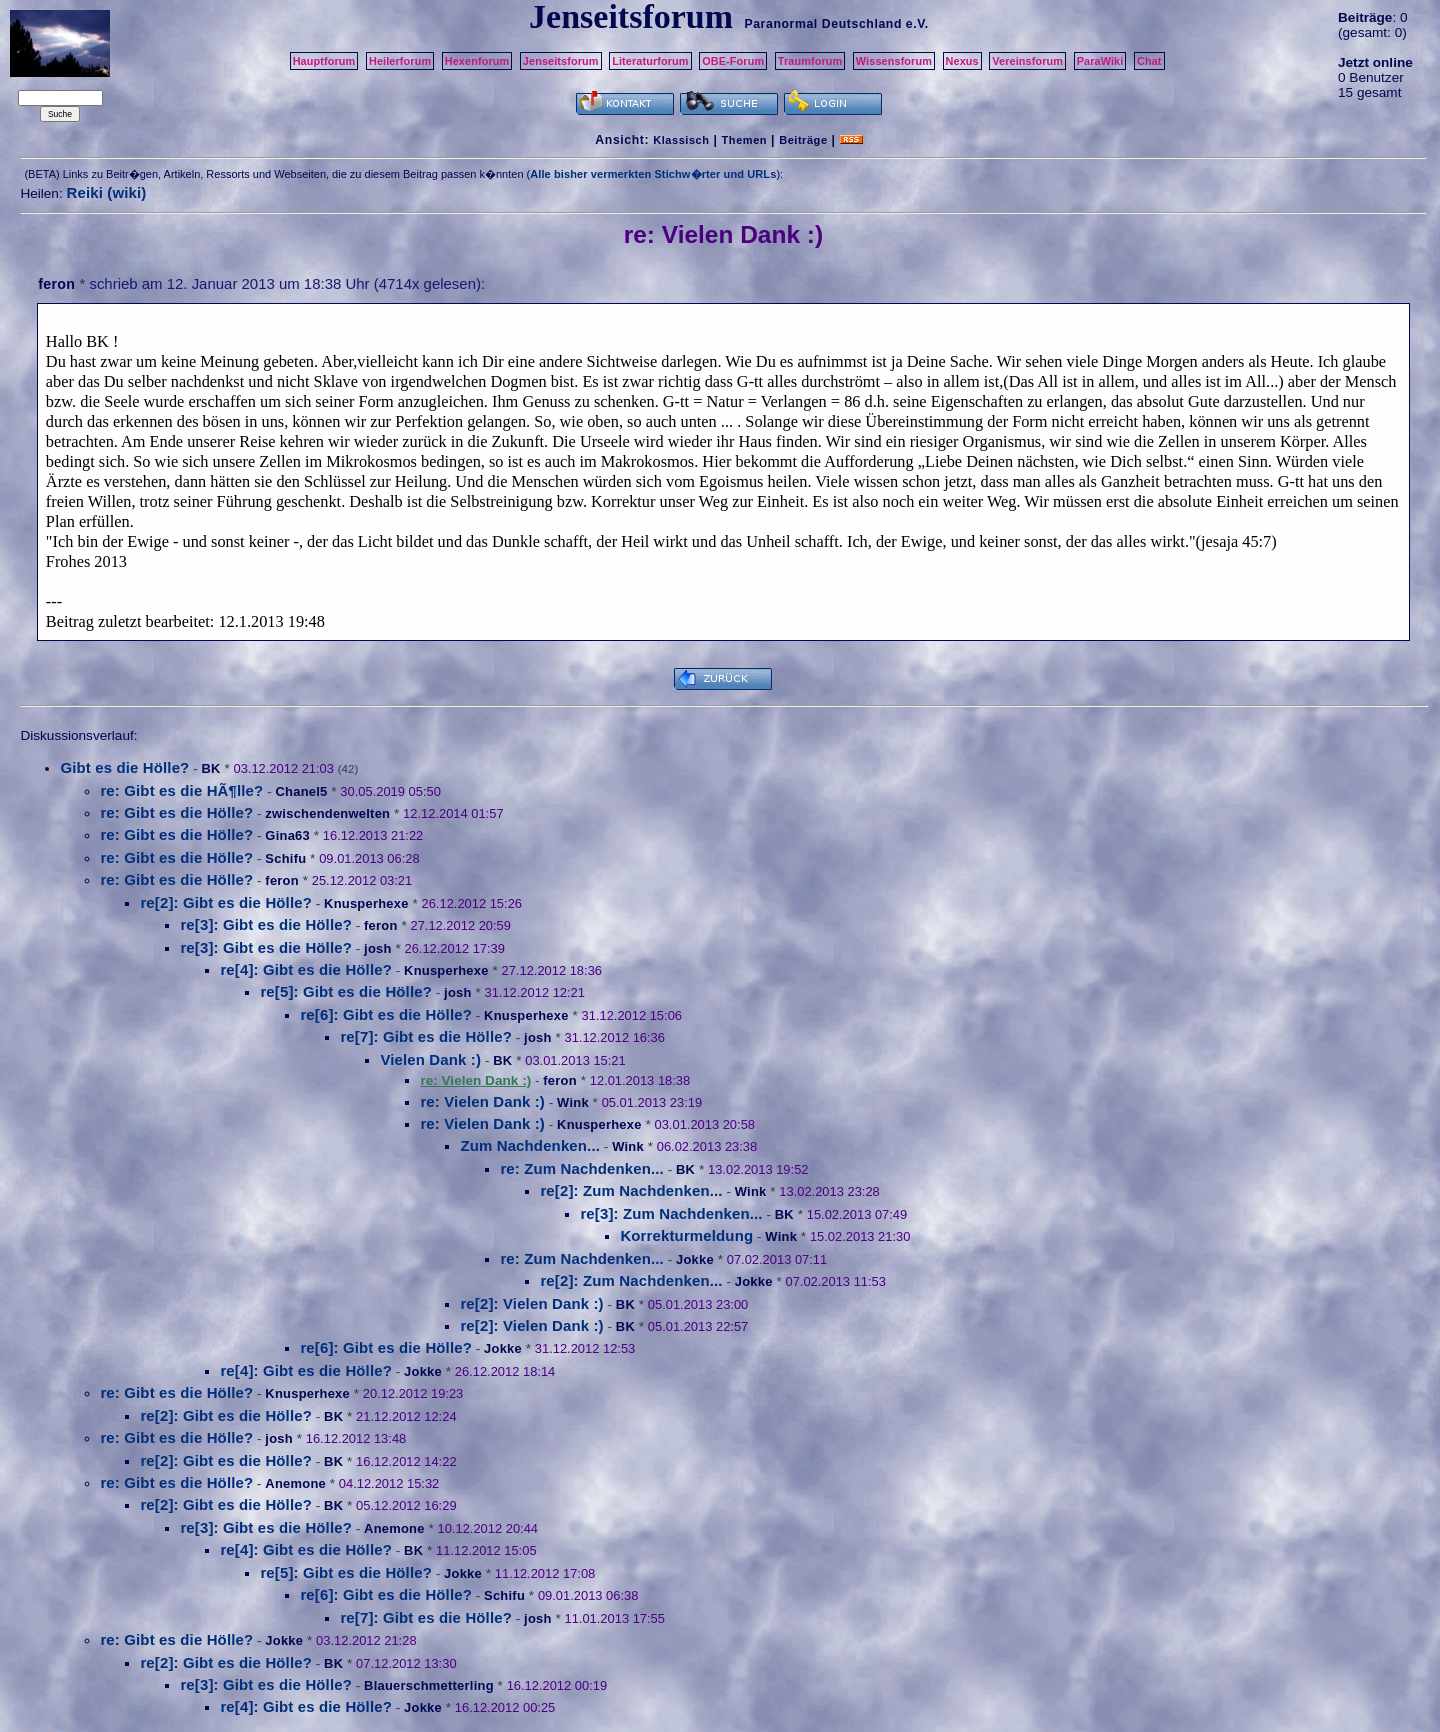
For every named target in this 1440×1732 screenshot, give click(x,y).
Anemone (295, 1483)
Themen (744, 140)
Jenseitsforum (561, 61)
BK (210, 768)
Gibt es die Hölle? (124, 767)
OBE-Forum (733, 61)
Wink (573, 1102)
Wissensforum (894, 61)
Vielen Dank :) (430, 1059)
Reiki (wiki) (106, 192)
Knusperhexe (366, 903)
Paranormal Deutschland (823, 24)
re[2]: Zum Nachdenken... (631, 1190)
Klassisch (681, 140)
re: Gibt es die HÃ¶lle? (181, 790)
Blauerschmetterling (429, 1685)
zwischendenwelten (327, 813)
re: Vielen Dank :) (482, 1101)
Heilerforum (400, 61)
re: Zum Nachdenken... (582, 1168)
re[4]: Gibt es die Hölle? (306, 969)
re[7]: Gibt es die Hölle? (426, 1036)
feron (56, 284)
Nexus (962, 61)
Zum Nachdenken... (530, 1145)
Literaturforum (650, 61)
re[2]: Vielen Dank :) (531, 1303)
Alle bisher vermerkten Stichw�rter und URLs (653, 174)
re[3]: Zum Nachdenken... (671, 1213)
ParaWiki (1100, 61)
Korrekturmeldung (686, 1235)
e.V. (917, 24)
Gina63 (287, 835)
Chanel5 (301, 791)
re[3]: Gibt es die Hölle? (266, 924)
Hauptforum (324, 61)
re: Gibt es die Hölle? (176, 812)
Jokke (695, 1259)
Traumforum (810, 61)
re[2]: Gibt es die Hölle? (226, 902)
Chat (1149, 61)
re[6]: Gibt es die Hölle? (386, 1014)
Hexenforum (477, 61)
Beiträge (803, 140)
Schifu (285, 858)
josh (378, 948)
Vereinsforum (1027, 61)
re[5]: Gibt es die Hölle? (346, 991)
